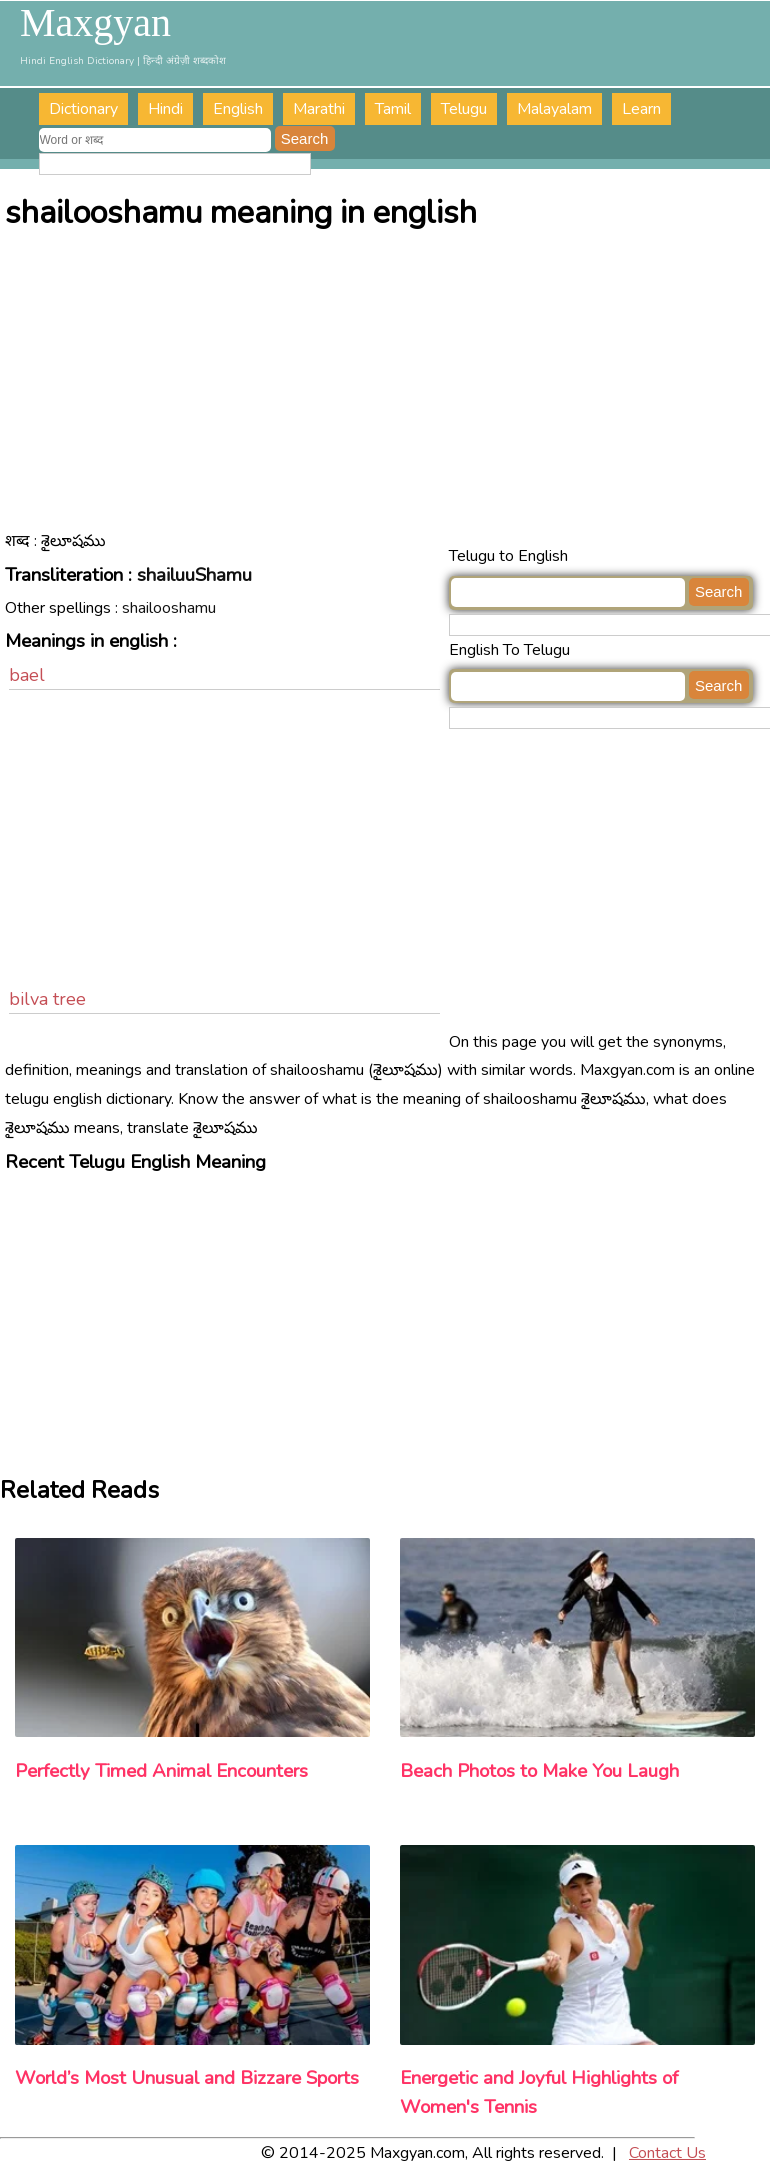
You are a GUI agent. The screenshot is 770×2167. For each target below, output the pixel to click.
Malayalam (554, 109)
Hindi (165, 109)
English (238, 109)
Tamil (393, 109)
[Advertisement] (386, 392)
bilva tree (47, 999)
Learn (641, 109)
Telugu (464, 109)
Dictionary (83, 109)
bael (27, 675)
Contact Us (667, 2153)
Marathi (319, 109)
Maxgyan (95, 23)
